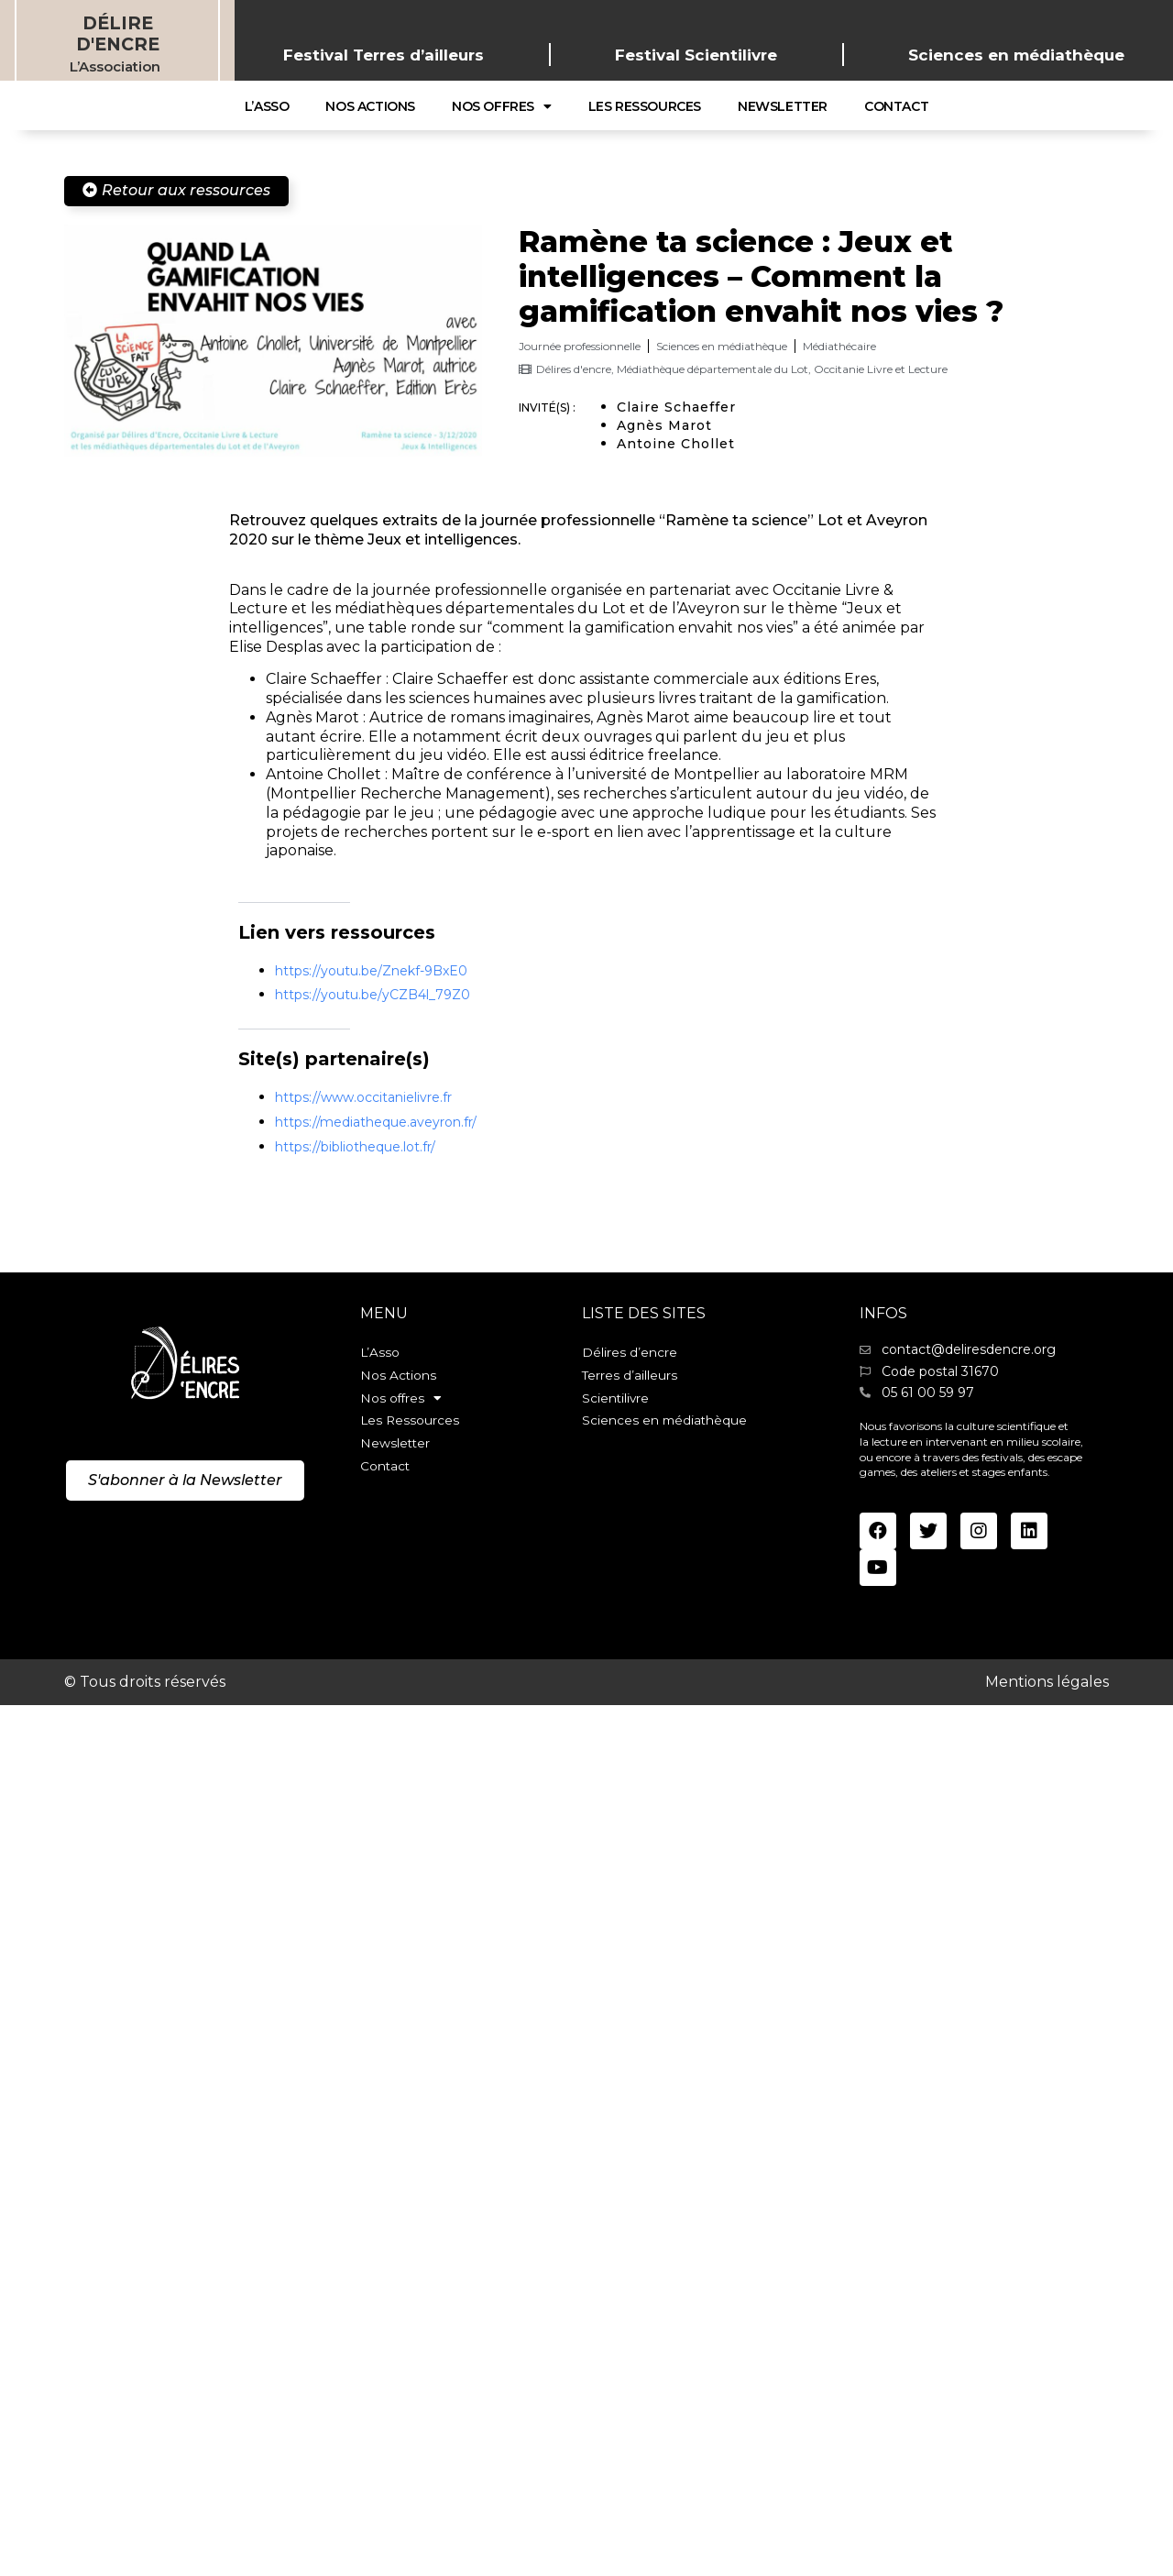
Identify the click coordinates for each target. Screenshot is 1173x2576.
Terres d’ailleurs (630, 1378)
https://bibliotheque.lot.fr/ (355, 1147)
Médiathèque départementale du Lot (712, 369)
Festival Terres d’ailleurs (383, 55)
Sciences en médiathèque (1016, 55)
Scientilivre (616, 1401)
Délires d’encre (629, 1353)
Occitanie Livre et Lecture (881, 369)
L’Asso (267, 106)
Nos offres (502, 106)
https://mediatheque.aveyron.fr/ (376, 1122)
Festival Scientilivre (696, 55)
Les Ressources (644, 106)
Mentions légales (1047, 1681)
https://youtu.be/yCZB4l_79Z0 (372, 994)
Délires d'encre (573, 369)
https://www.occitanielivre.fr (363, 1097)
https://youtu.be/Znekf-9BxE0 (371, 971)
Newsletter (783, 106)
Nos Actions (370, 106)
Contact (896, 106)
